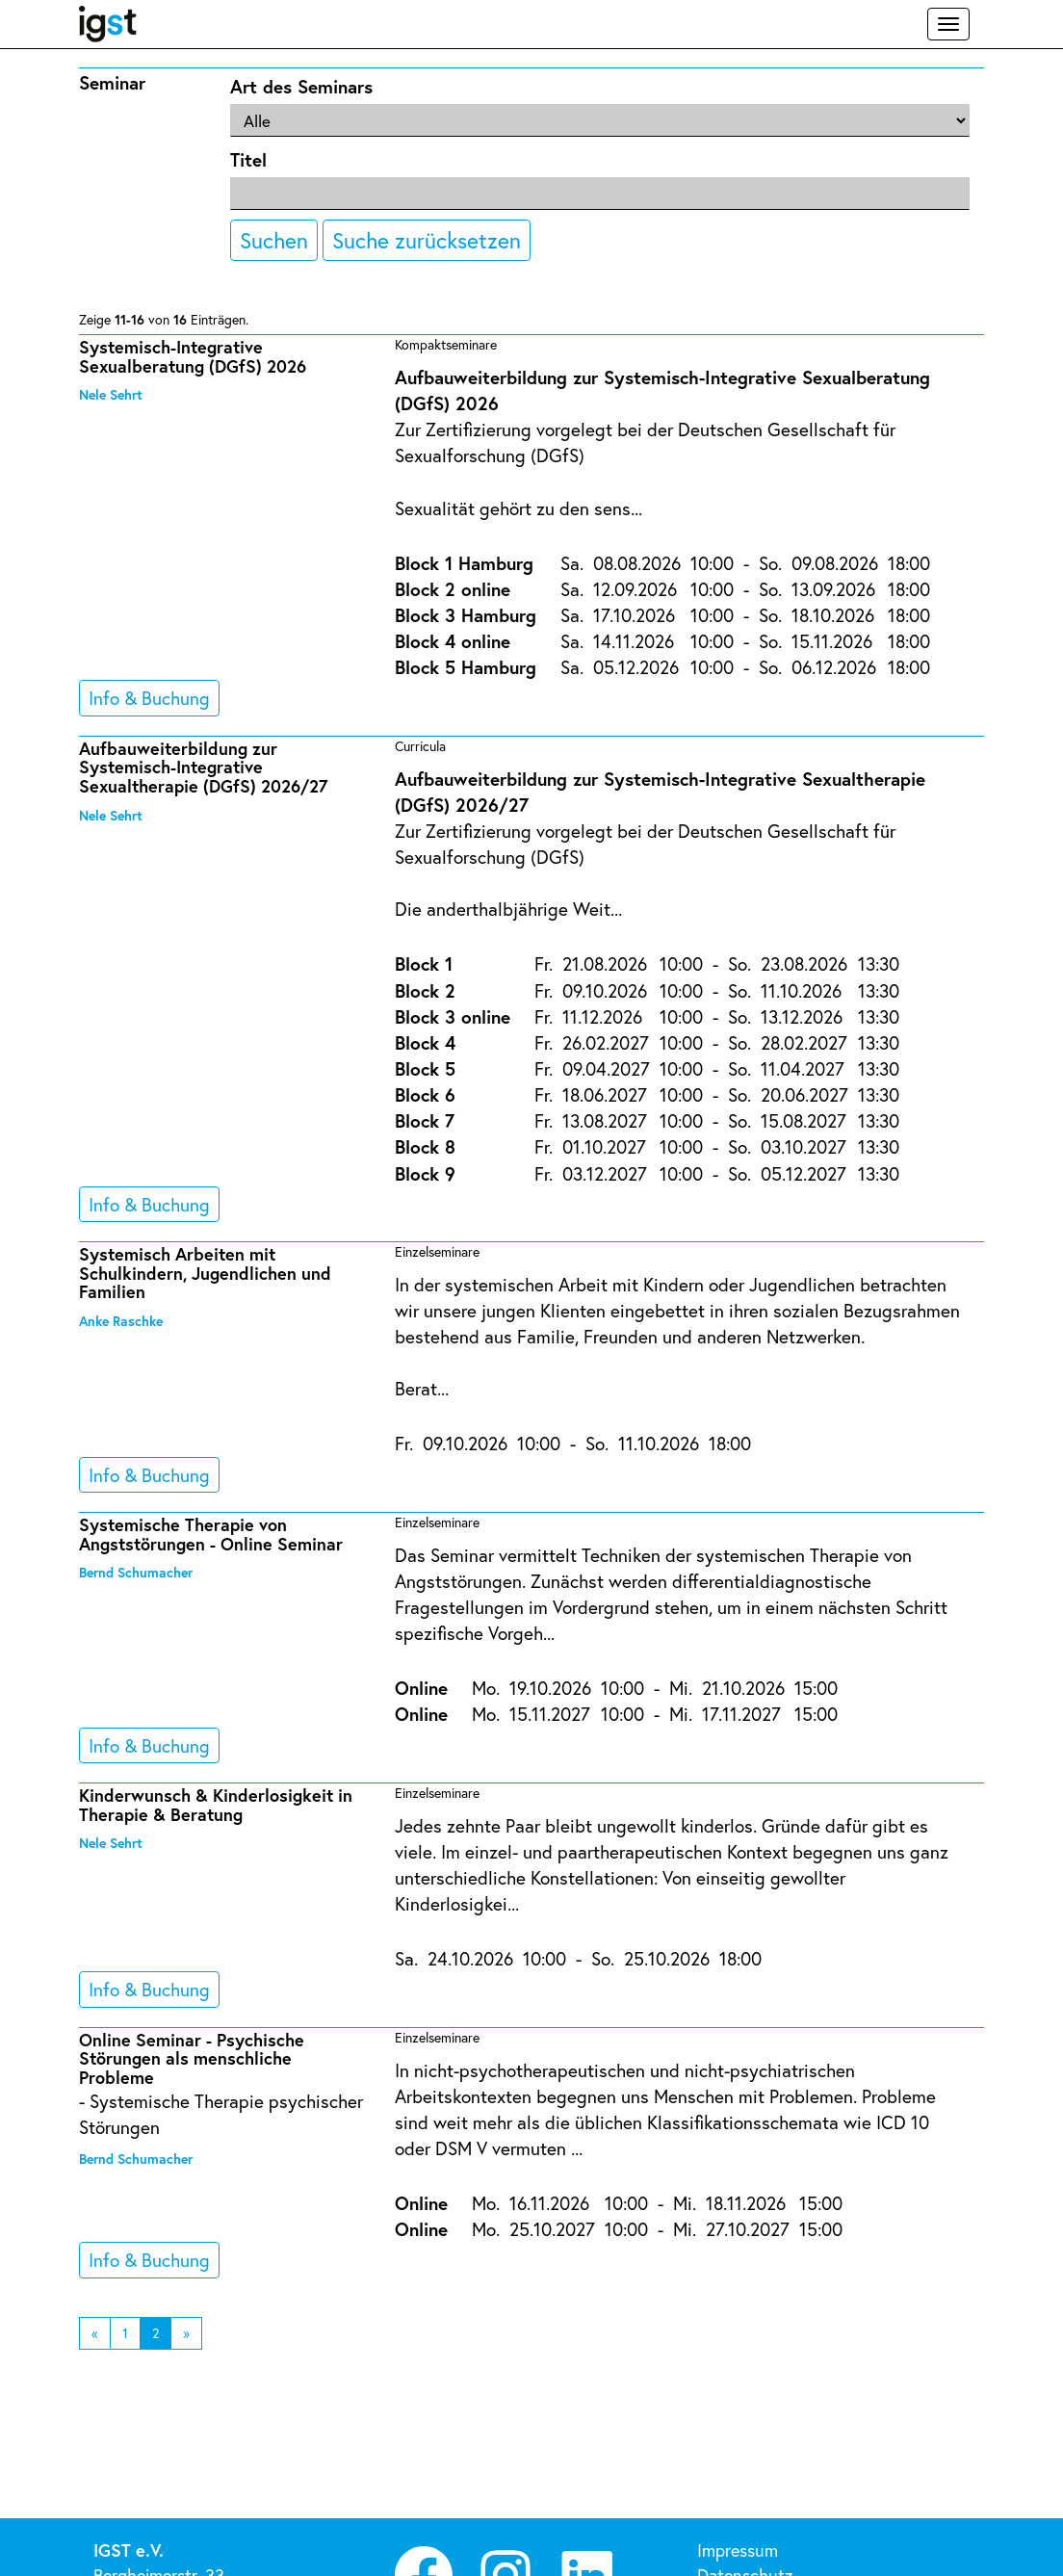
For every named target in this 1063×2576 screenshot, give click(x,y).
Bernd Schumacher (136, 1572)
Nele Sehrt (111, 394)
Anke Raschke (121, 1321)
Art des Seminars (301, 86)
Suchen (274, 239)
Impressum (737, 2550)
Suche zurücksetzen (426, 239)
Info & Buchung (149, 698)
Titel (248, 159)
